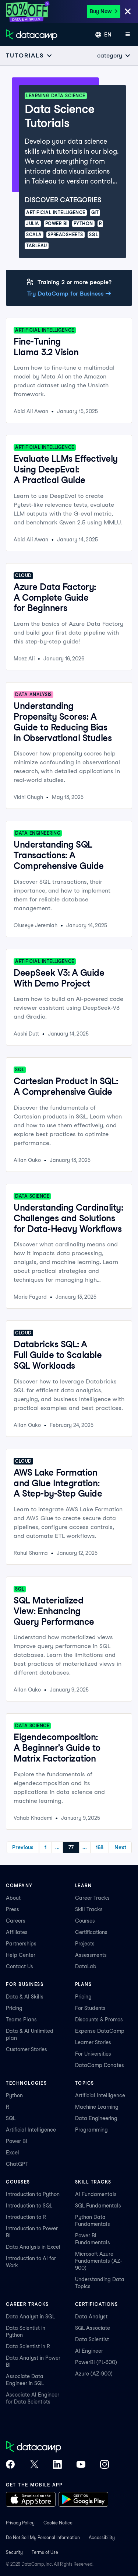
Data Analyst (91, 2317)
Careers (15, 1921)
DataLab (85, 1966)
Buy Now (103, 11)
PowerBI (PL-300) (96, 2362)
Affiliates (17, 1932)
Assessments (91, 1955)
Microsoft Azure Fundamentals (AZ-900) (98, 2261)
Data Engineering (96, 2118)
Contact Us (19, 1966)
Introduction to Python (33, 2194)
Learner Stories (93, 2042)
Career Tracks (92, 1898)
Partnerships (21, 1944)
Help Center (20, 1955)
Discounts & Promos (99, 2019)
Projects (85, 1944)
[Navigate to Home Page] (31, 34)
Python (14, 2095)
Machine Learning (96, 2107)
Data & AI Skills (24, 1997)
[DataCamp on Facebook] (10, 2465)
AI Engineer (89, 2351)
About (13, 1898)
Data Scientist (92, 2339)
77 (71, 1847)
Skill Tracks (89, 1909)
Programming (91, 2130)
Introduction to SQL (29, 2206)
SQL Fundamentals (98, 2206)
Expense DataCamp (99, 2031)
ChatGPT (17, 2164)
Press (12, 1909)
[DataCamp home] (57, 2447)
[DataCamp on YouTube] (81, 2465)
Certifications (91, 1932)
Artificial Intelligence (31, 2130)
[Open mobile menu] (127, 34)
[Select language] (103, 34)
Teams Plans (21, 2019)
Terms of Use (45, 2552)
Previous (22, 1847)
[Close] (127, 12)
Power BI (16, 2141)
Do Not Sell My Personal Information (43, 2537)
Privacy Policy (20, 2523)
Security (14, 2552)
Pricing (14, 2008)
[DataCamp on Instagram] (104, 2465)
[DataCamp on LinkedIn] (57, 2465)
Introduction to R (26, 2217)
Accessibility (102, 2537)
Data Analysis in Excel (33, 2247)
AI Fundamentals (96, 2194)
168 (99, 1847)
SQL (10, 2118)
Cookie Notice (57, 2523)
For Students (90, 2008)
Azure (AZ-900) (94, 2374)
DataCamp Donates (99, 2065)
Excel (12, 2153)
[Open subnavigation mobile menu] (29, 55)
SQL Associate (92, 2328)
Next (120, 1847)
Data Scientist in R (28, 2346)
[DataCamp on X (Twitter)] (33, 2465)
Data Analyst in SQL (30, 2317)
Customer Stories (26, 2049)
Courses (85, 1921)
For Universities (93, 2054)
